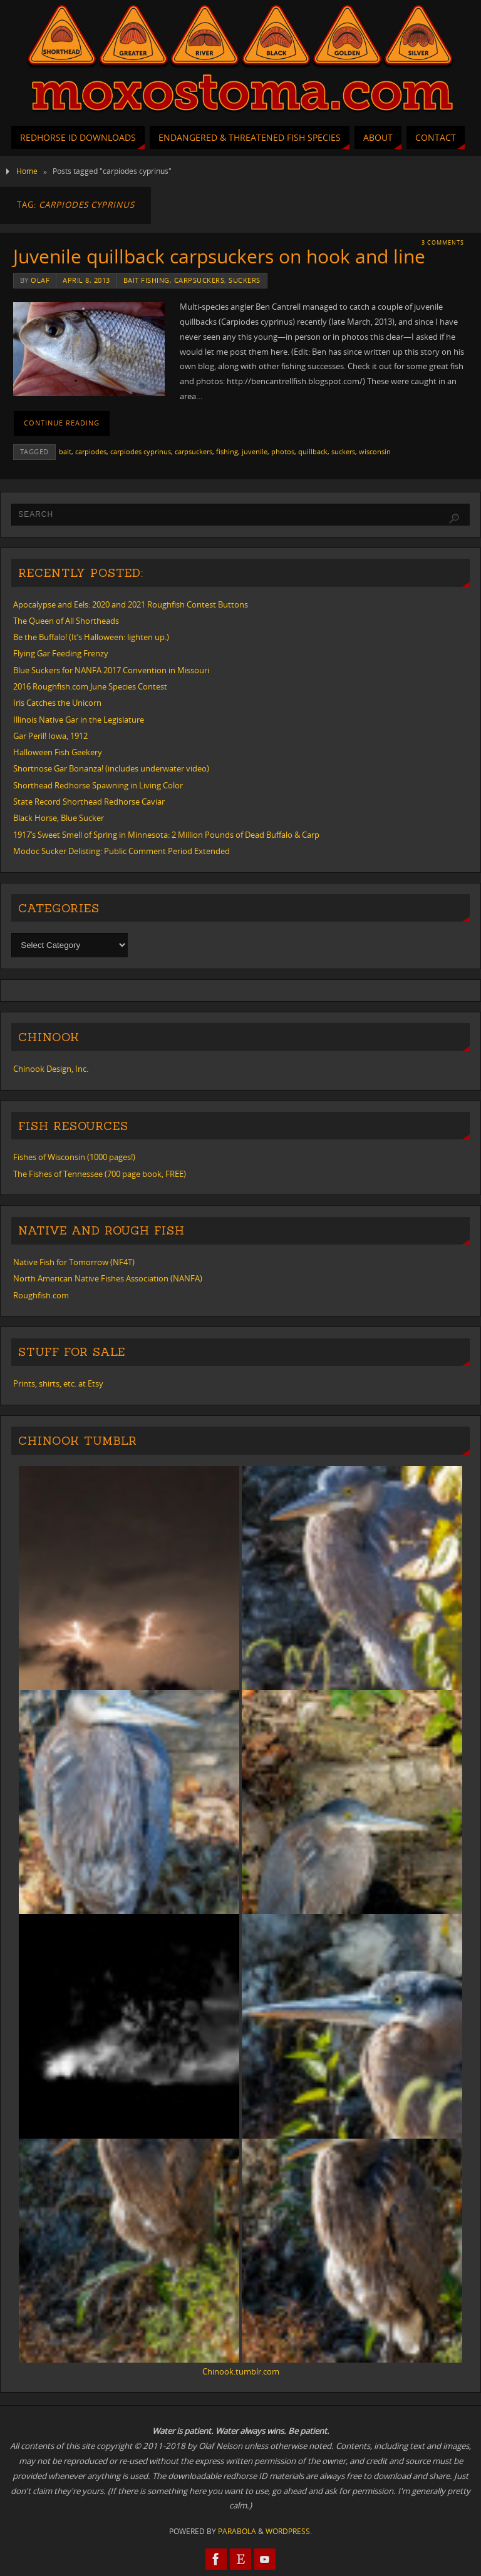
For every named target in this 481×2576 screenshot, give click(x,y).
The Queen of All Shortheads (66, 620)
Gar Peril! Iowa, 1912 (50, 735)
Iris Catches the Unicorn (57, 702)
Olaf (40, 280)
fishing (227, 451)
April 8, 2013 (86, 280)
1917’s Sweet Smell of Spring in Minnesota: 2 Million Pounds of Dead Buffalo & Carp (166, 834)
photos (282, 451)
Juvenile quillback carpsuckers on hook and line (219, 256)
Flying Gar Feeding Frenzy (60, 653)
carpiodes (90, 451)
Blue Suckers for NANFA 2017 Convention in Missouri (111, 670)
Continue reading (62, 423)
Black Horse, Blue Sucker (58, 817)
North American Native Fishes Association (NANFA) (107, 1278)
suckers (245, 280)
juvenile (254, 451)
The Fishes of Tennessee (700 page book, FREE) (99, 1173)
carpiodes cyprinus (140, 451)
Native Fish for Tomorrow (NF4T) (74, 1262)
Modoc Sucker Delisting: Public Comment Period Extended (121, 851)
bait (65, 451)
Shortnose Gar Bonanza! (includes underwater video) (111, 768)
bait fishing (146, 280)
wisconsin (375, 451)
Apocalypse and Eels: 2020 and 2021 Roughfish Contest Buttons (130, 604)
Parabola (237, 2531)
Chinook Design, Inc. (50, 1068)
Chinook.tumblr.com (240, 2371)
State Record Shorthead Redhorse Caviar (89, 801)
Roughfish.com (41, 1295)
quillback (313, 451)
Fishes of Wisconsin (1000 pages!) (74, 1157)
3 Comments (443, 242)
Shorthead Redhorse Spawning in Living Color (98, 785)
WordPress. (289, 2531)
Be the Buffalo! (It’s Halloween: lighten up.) (91, 637)
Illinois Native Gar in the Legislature (78, 719)
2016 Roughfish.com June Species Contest (90, 686)
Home (27, 171)
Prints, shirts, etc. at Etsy (58, 1383)
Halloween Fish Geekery (57, 752)
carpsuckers (199, 280)
